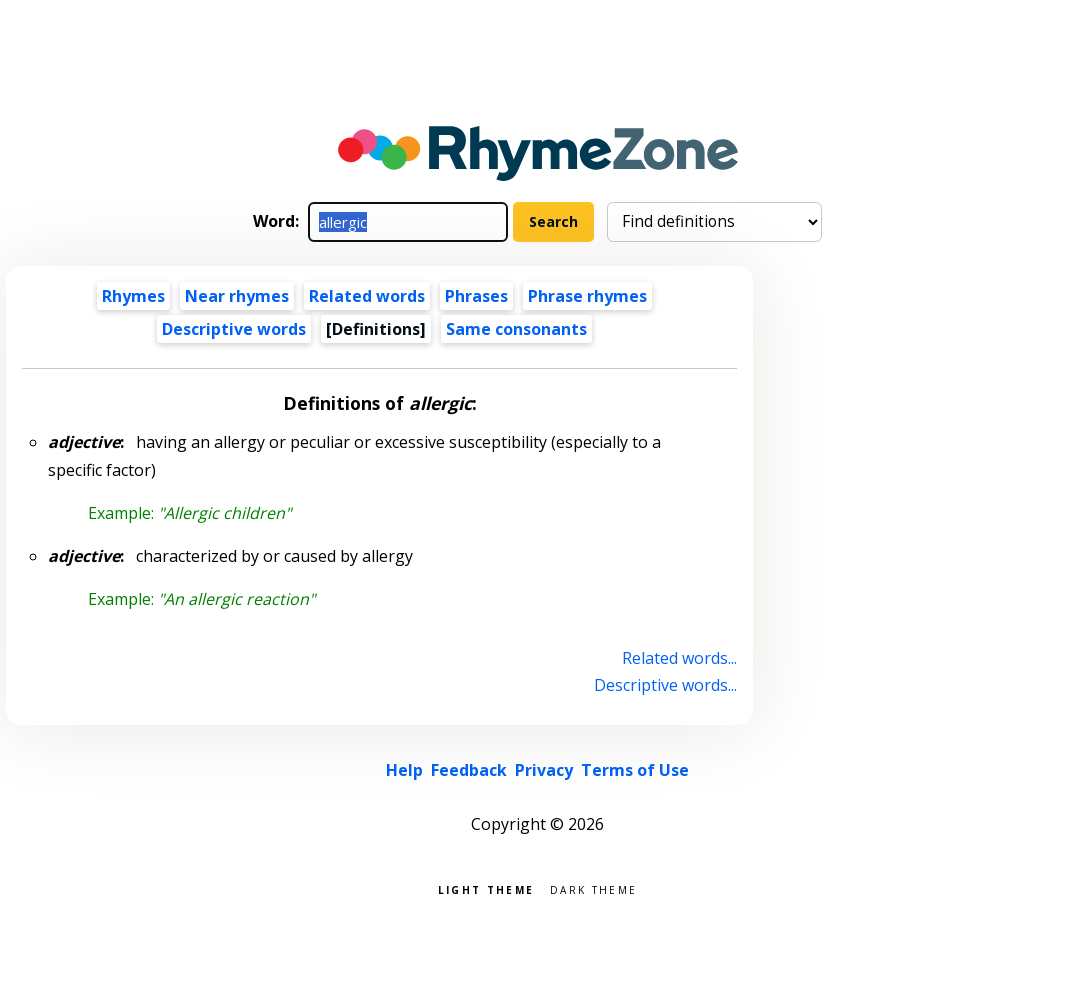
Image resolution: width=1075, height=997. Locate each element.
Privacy (544, 770)
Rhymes (133, 296)
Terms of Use (635, 770)
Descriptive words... (665, 685)
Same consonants (516, 329)
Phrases (476, 296)
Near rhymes (237, 296)
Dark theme (593, 888)
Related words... (679, 658)
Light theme (486, 888)
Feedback (469, 770)
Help (404, 770)
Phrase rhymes (587, 296)
